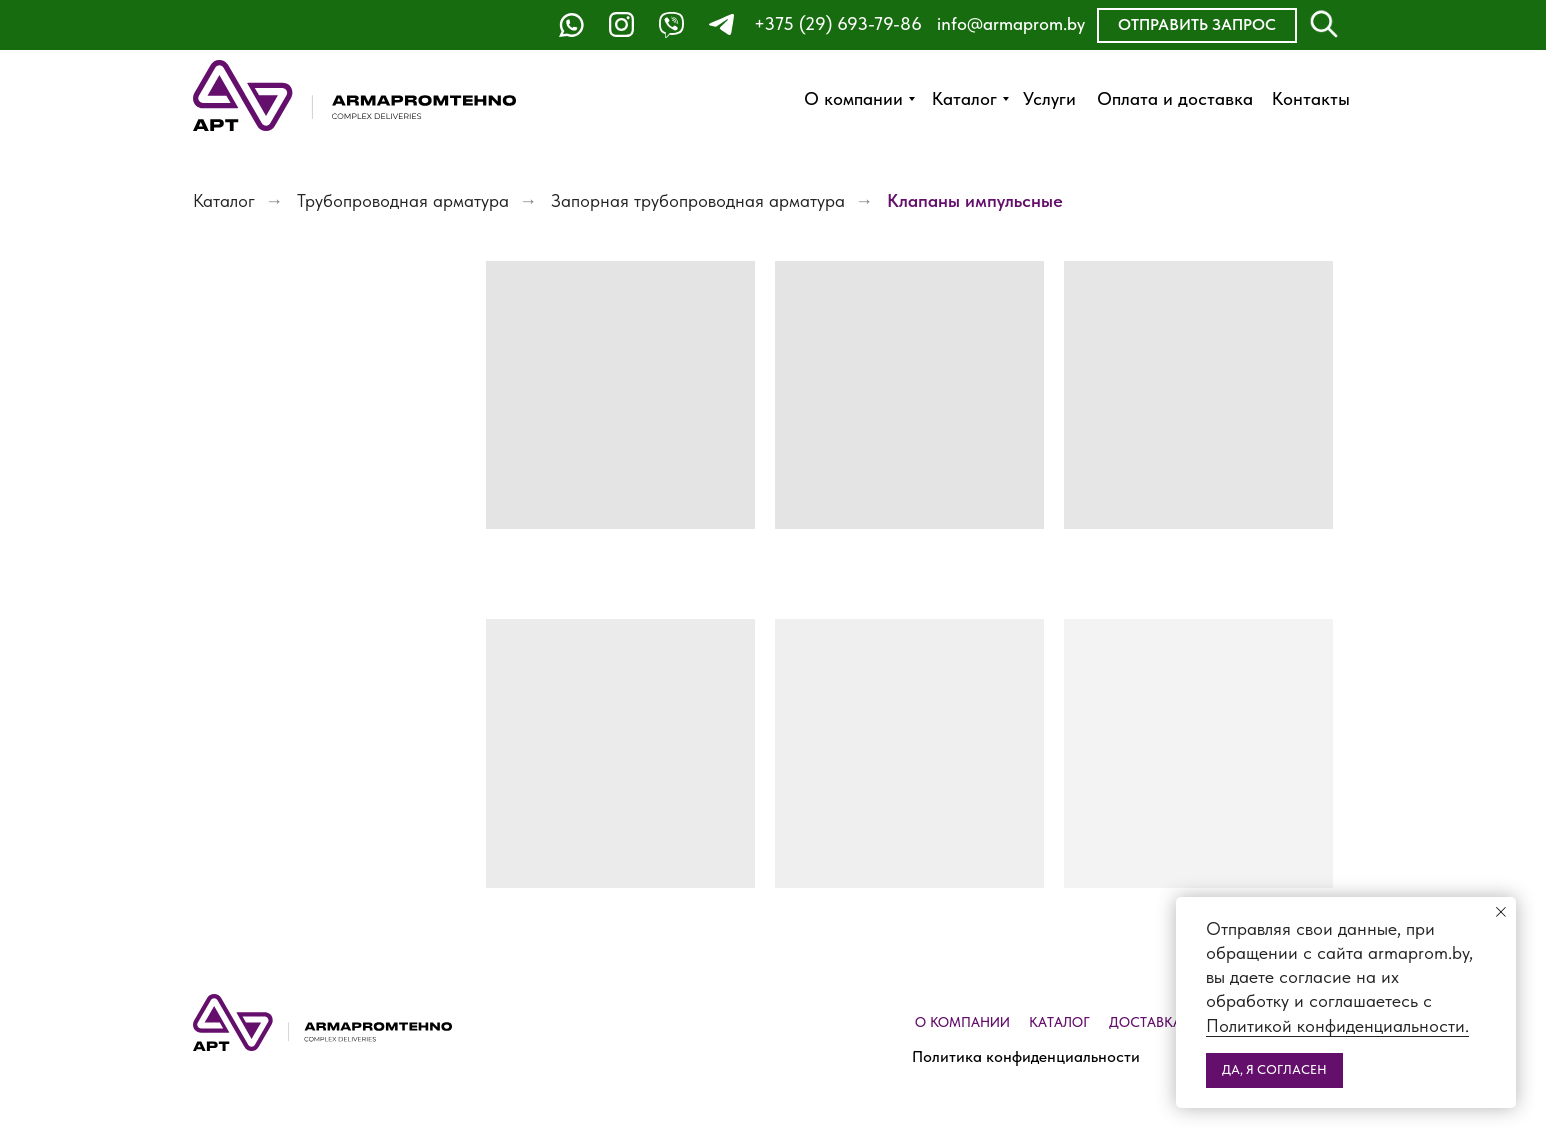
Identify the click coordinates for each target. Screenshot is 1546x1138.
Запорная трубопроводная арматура (698, 200)
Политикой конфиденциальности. (1337, 1025)
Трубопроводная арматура (403, 200)
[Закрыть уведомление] (1501, 912)
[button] (1197, 25)
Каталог (224, 200)
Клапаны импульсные (975, 200)
